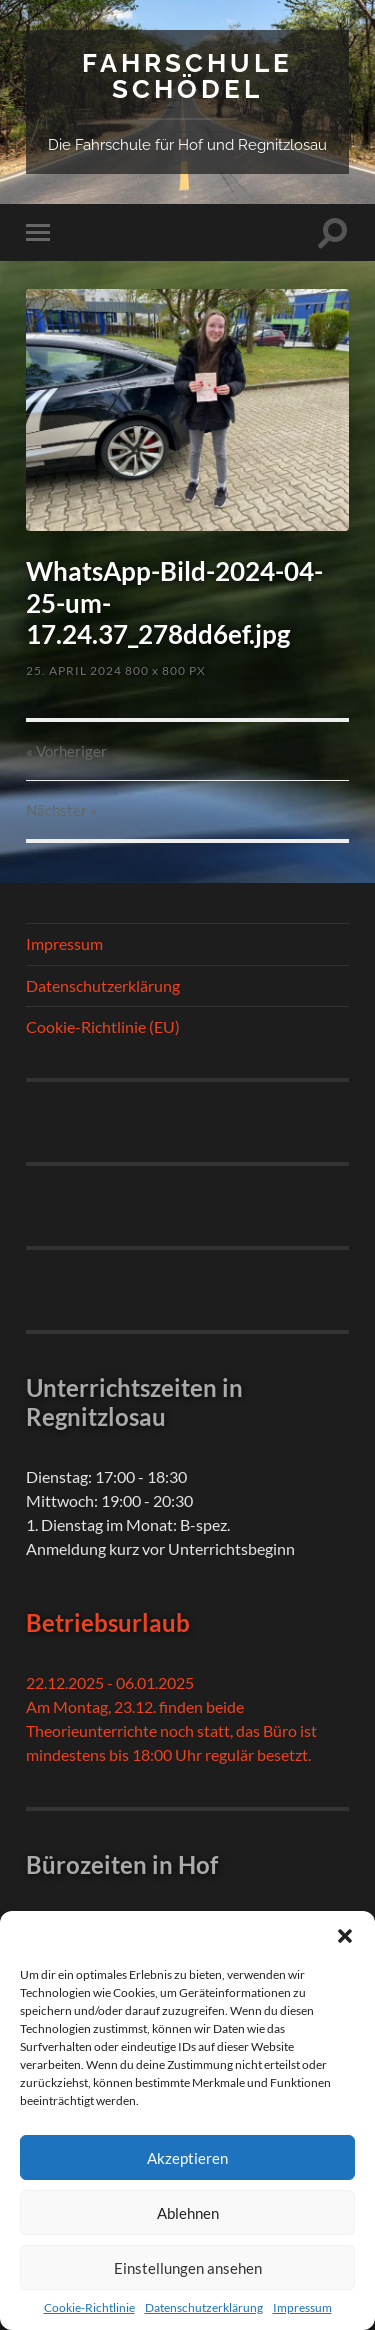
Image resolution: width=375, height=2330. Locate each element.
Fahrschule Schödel (187, 75)
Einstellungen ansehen (188, 2268)
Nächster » (61, 810)
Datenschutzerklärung (204, 2307)
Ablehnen (188, 2213)
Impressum (302, 2307)
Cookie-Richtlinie (89, 2307)
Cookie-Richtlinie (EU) (103, 1026)
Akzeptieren (187, 2158)
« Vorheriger (66, 751)
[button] (345, 1936)
